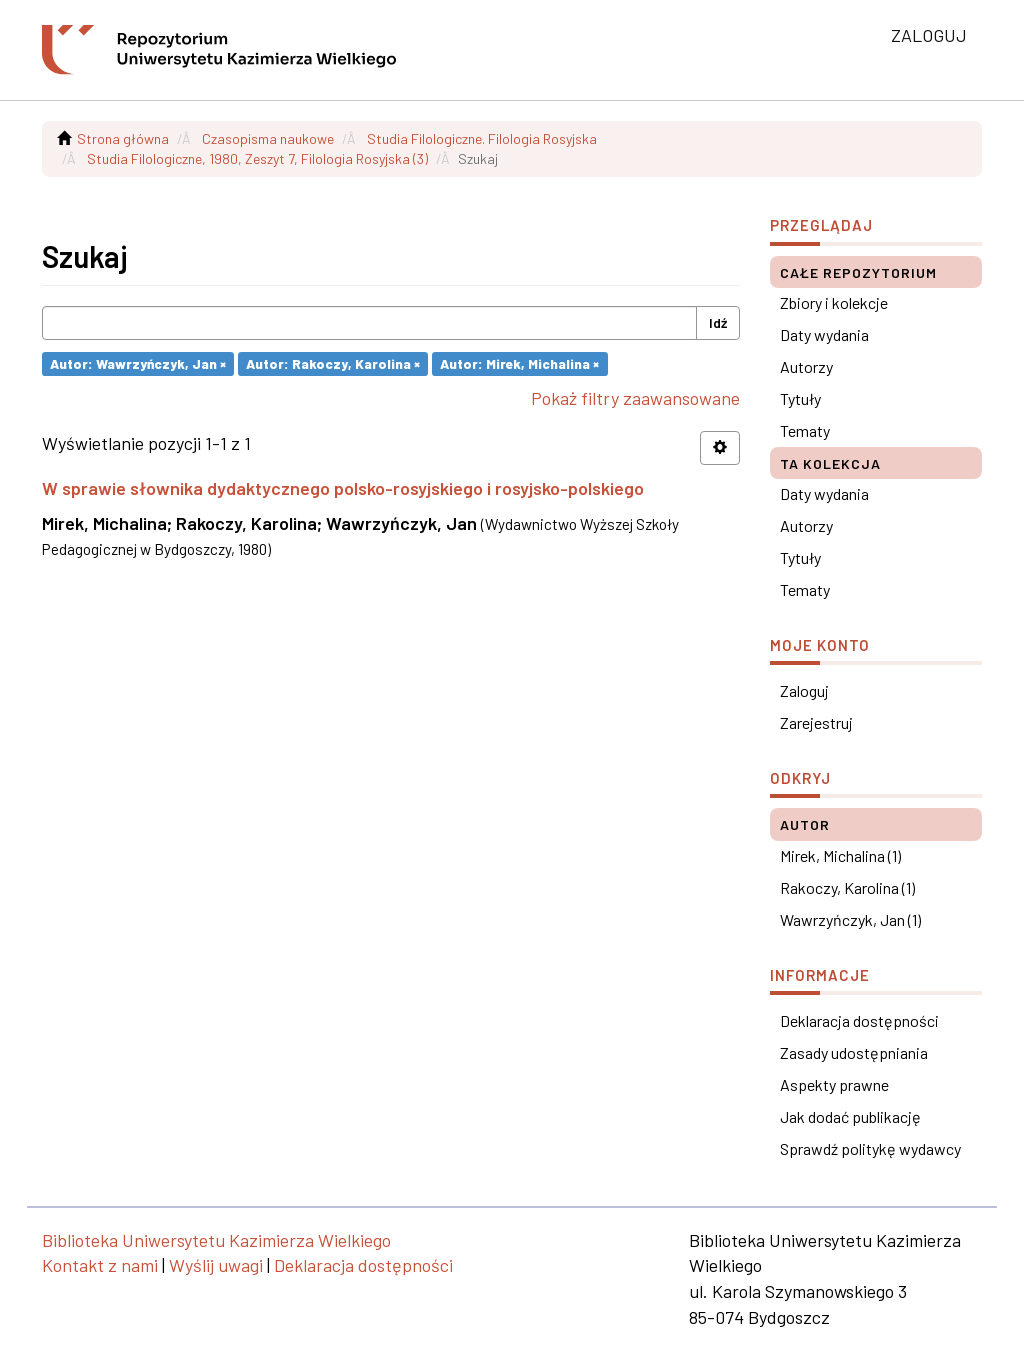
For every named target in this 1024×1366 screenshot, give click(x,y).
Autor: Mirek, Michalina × (519, 363)
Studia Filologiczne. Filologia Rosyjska (482, 138)
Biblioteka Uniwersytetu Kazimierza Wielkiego (216, 1240)
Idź (718, 322)
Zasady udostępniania (854, 1052)
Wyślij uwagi (216, 1265)
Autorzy (806, 366)
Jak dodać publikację (850, 1116)
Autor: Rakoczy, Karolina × (333, 363)
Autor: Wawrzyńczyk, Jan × (138, 363)
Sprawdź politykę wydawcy (870, 1148)
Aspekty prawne (834, 1084)
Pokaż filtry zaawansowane (635, 398)
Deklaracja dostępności (859, 1020)
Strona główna (123, 138)
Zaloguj (804, 690)
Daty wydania (824, 334)
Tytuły (800, 398)
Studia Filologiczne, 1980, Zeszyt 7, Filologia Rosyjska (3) (257, 158)
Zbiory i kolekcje (834, 302)
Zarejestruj (816, 722)
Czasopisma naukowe (268, 138)
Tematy (805, 430)
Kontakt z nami (100, 1265)
